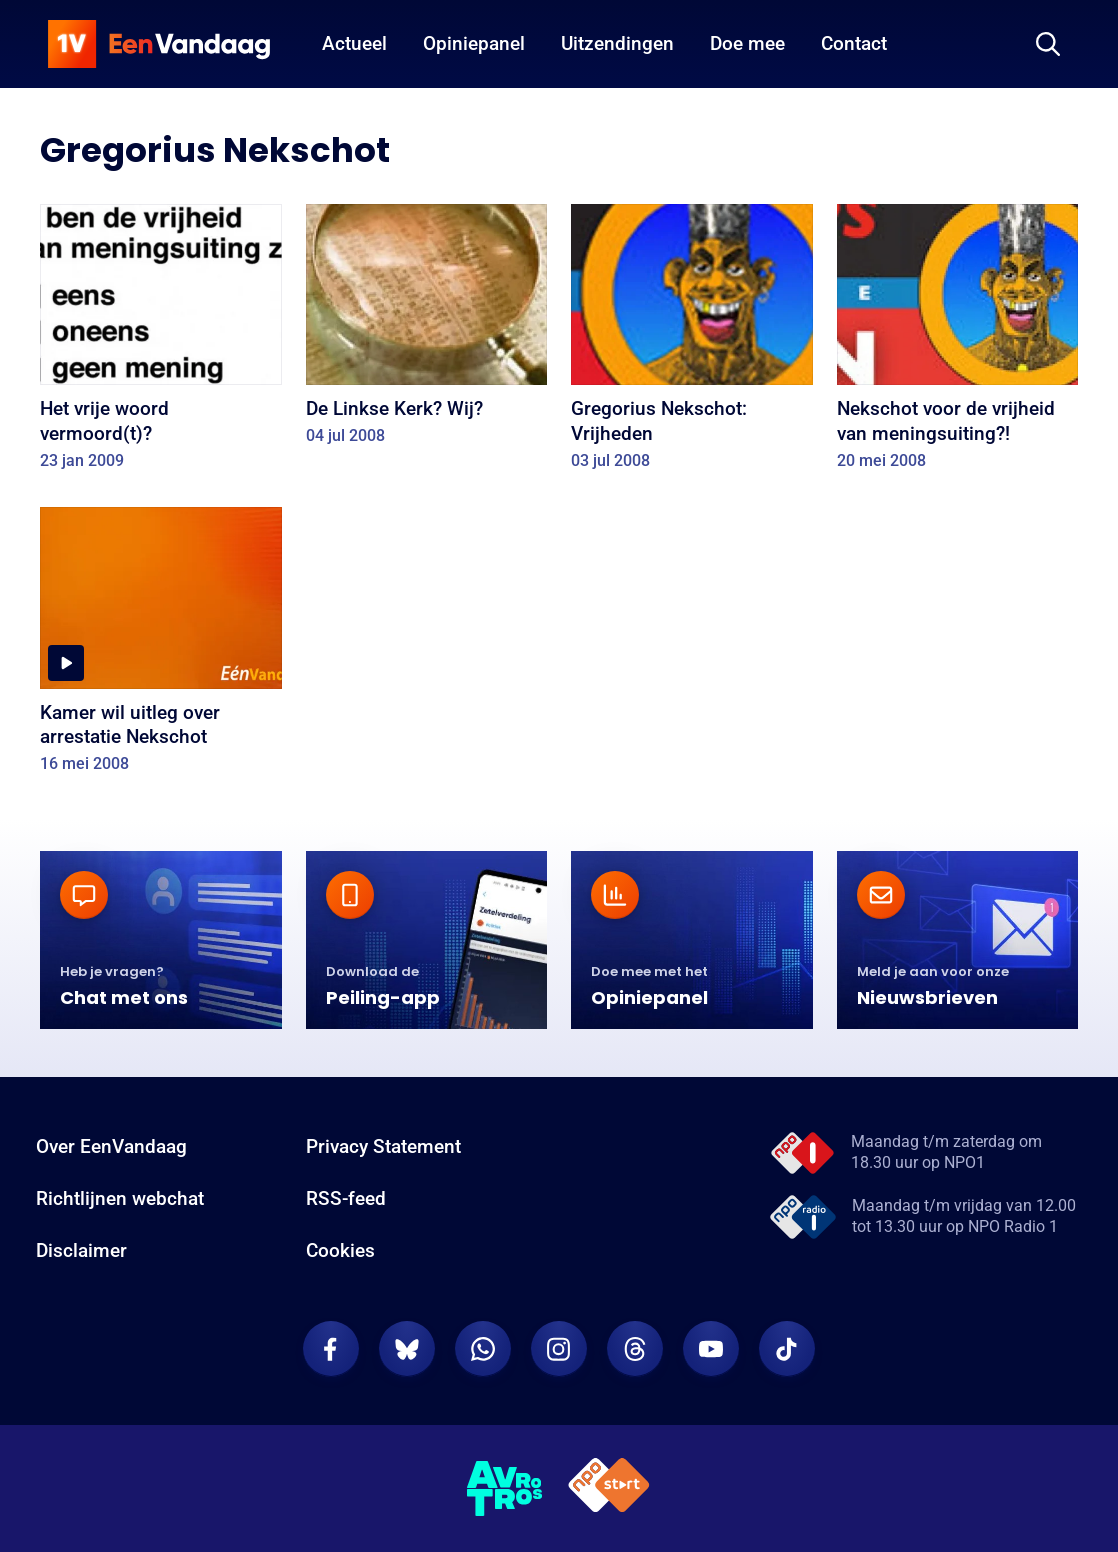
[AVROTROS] (505, 1489)
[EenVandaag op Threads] (635, 1349)
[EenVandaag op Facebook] (331, 1349)
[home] (159, 44)
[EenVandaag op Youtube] (711, 1349)
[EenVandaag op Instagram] (559, 1349)
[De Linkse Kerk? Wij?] (427, 331)
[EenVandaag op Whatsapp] (483, 1349)
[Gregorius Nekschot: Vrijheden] (692, 343)
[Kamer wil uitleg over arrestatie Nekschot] (161, 646)
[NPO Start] (609, 1488)
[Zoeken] (1048, 44)
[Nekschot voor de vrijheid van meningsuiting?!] (958, 343)
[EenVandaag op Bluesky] (407, 1349)
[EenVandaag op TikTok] (787, 1349)
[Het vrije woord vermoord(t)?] (161, 343)
